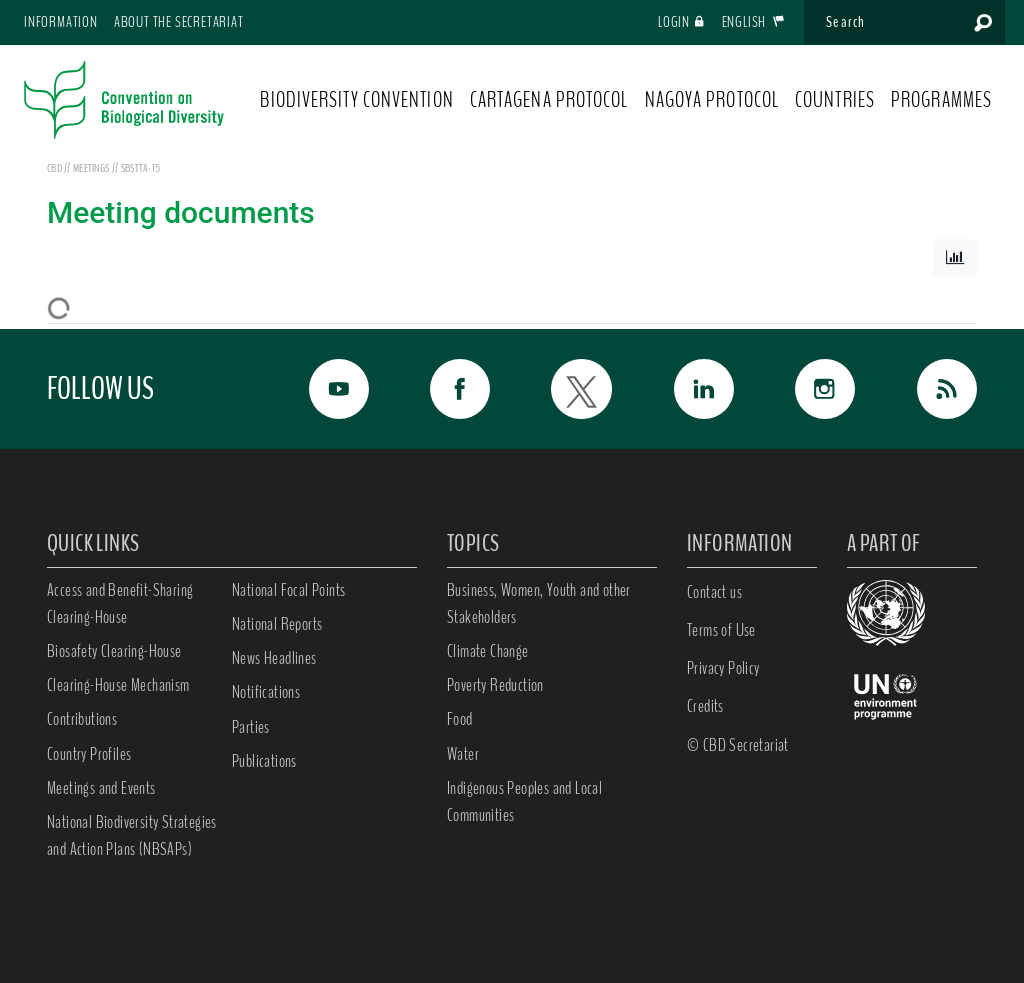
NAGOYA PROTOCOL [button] (712, 100)
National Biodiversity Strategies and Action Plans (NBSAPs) (132, 835)
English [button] (753, 22)
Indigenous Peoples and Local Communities (524, 801)
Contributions (82, 719)
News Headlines (274, 658)
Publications (264, 761)
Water (463, 754)
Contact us (714, 592)
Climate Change (488, 651)
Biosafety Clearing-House (114, 651)
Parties (251, 727)
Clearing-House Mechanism (118, 685)
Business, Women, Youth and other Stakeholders (539, 603)
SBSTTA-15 (141, 168)
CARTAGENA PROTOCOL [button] (549, 100)
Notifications (266, 692)
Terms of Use (721, 630)
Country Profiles (89, 754)
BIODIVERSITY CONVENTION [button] (356, 100)
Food (460, 719)
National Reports (277, 624)
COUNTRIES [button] (835, 100)
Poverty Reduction (495, 685)
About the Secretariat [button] (179, 22)
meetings (92, 168)
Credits (705, 706)
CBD (54, 168)
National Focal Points (288, 590)
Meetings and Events (101, 788)
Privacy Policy (723, 668)
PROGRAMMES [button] (941, 100)
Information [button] (61, 22)
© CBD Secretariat (738, 745)
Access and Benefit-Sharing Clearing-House (120, 603)
